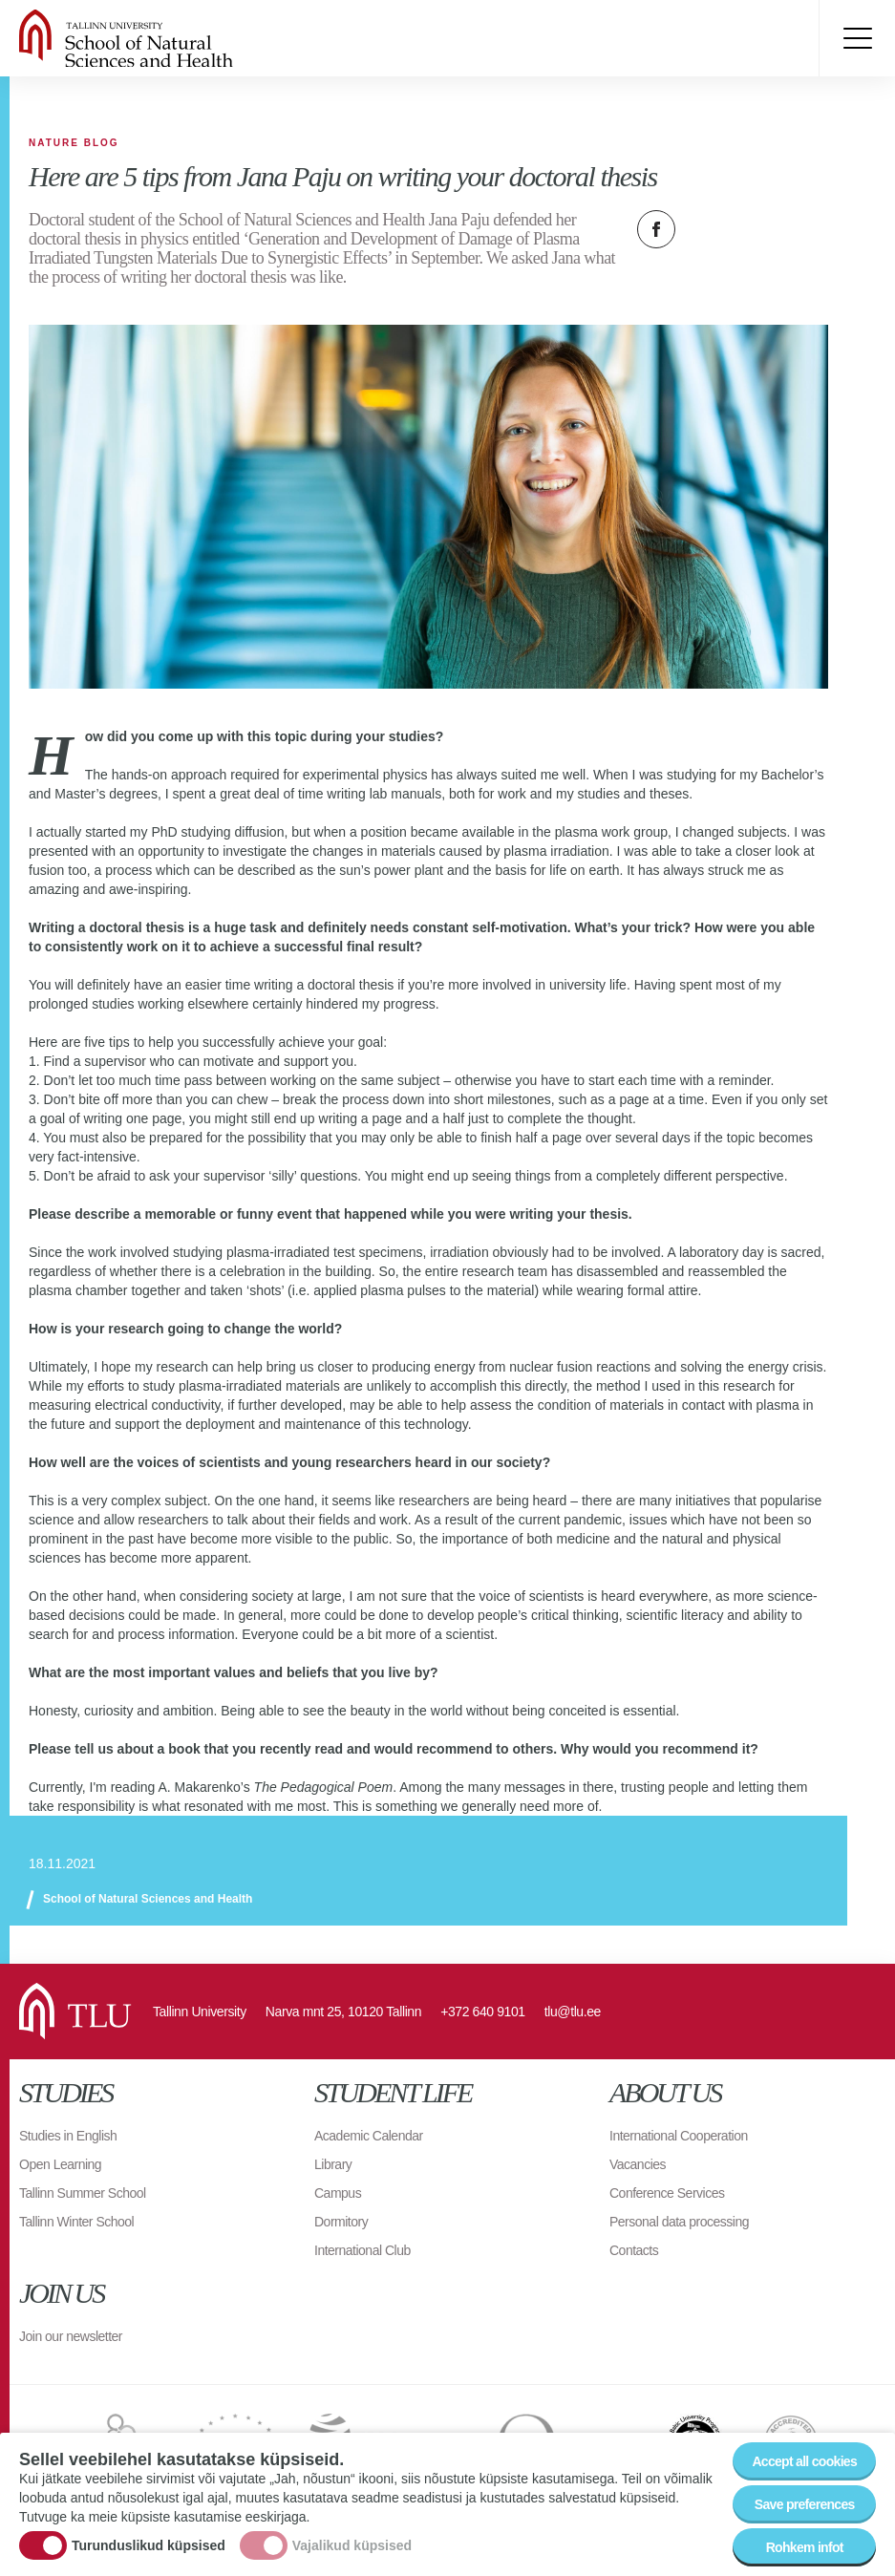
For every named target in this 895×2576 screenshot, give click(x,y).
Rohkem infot (804, 2548)
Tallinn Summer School (82, 2193)
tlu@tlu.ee (572, 2011)
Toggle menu (857, 38)
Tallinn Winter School (76, 2221)
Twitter (704, 229)
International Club (362, 2250)
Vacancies (637, 2164)
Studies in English (68, 2135)
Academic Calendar (368, 2135)
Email (752, 229)
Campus (337, 2193)
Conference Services (666, 2193)
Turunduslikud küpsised (148, 2546)
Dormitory (341, 2221)
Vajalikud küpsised (352, 2546)
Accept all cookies (804, 2462)
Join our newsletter (70, 2336)
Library (333, 2164)
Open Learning (60, 2164)
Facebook (656, 229)
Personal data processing (679, 2221)
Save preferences (805, 2505)
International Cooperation (678, 2135)
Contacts (633, 2250)
